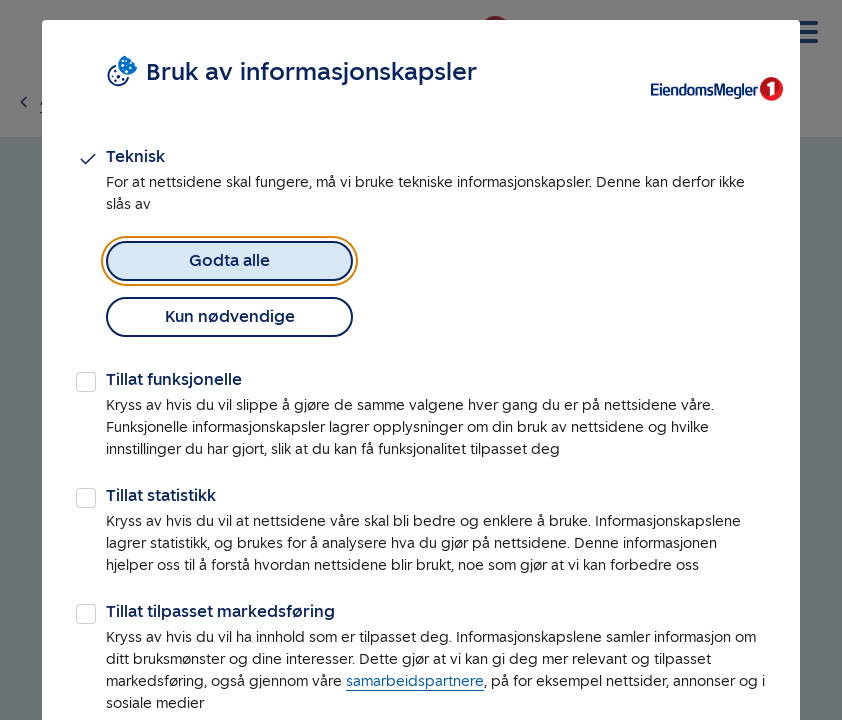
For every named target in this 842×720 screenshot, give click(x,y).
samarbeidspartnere (415, 625)
